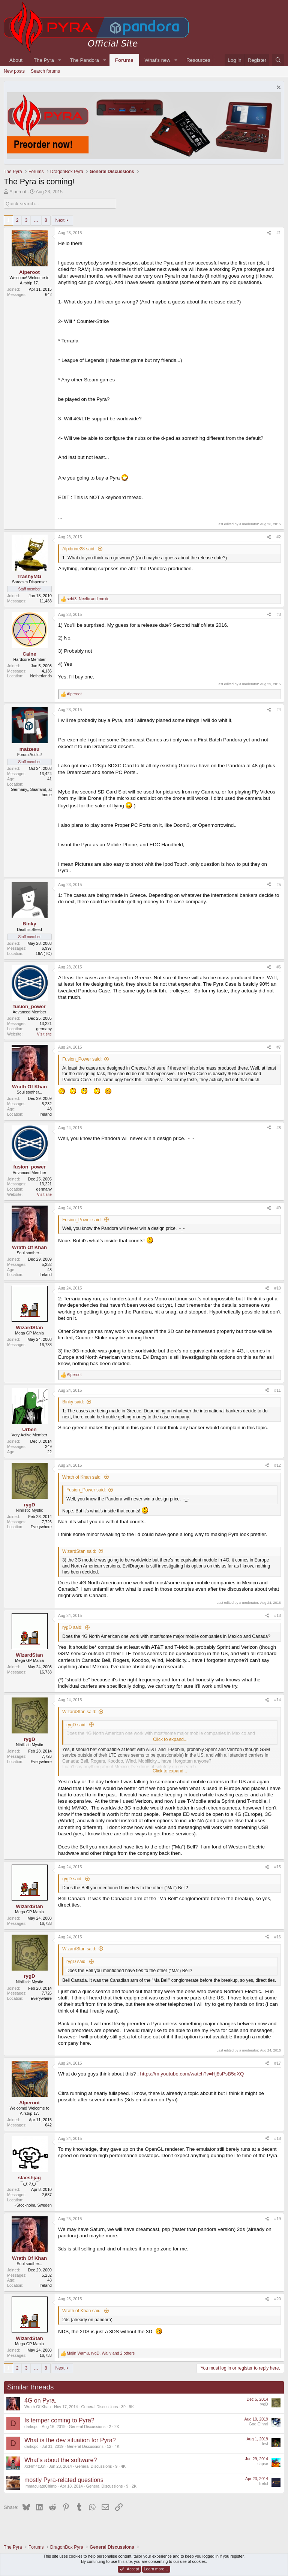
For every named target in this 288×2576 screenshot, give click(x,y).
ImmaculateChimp (40, 2486)
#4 (278, 709)
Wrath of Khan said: (82, 1477)
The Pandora (84, 60)
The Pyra (44, 60)
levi (265, 2444)
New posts (14, 71)
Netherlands (41, 676)
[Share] (269, 233)
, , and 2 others (101, 2353)
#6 (278, 967)
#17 (277, 2063)
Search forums (45, 71)
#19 (277, 2218)
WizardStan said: (79, 1551)
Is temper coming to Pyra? (59, 2420)
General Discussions (99, 2406)
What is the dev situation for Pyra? (70, 2440)
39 (123, 2406)
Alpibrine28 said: (79, 548)
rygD (264, 2404)
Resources (198, 60)
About (15, 60)
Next (59, 220)
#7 (278, 1047)
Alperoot (17, 191)
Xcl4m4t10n (34, 2466)
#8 (278, 1127)
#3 (278, 614)
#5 (278, 884)
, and (88, 598)
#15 (277, 1867)
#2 (278, 537)
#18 (277, 2138)
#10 (277, 1288)
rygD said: (72, 1627)
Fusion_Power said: (82, 1059)
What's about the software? (60, 2460)
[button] (59, 60)
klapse (262, 2463)
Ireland (45, 1114)
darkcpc (31, 2426)
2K (116, 2426)
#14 (277, 1699)
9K (131, 2406)
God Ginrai (258, 2424)
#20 (277, 2299)
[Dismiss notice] (277, 88)
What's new (157, 60)
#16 (277, 1937)
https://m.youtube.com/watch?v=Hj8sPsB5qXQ (192, 2074)
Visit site (44, 1034)
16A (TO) (44, 953)
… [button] (36, 220)
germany (44, 1029)
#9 (278, 1208)
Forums (124, 60)
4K (117, 2446)
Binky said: (73, 1402)
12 (109, 2446)
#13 (277, 1615)
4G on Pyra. (40, 2400)
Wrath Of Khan (37, 2406)
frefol (263, 2483)
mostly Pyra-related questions (64, 2480)
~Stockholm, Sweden (33, 2205)
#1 (278, 232)
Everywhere (41, 1526)
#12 (277, 1465)
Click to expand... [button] (170, 1739)
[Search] (278, 60)
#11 (277, 1390)
